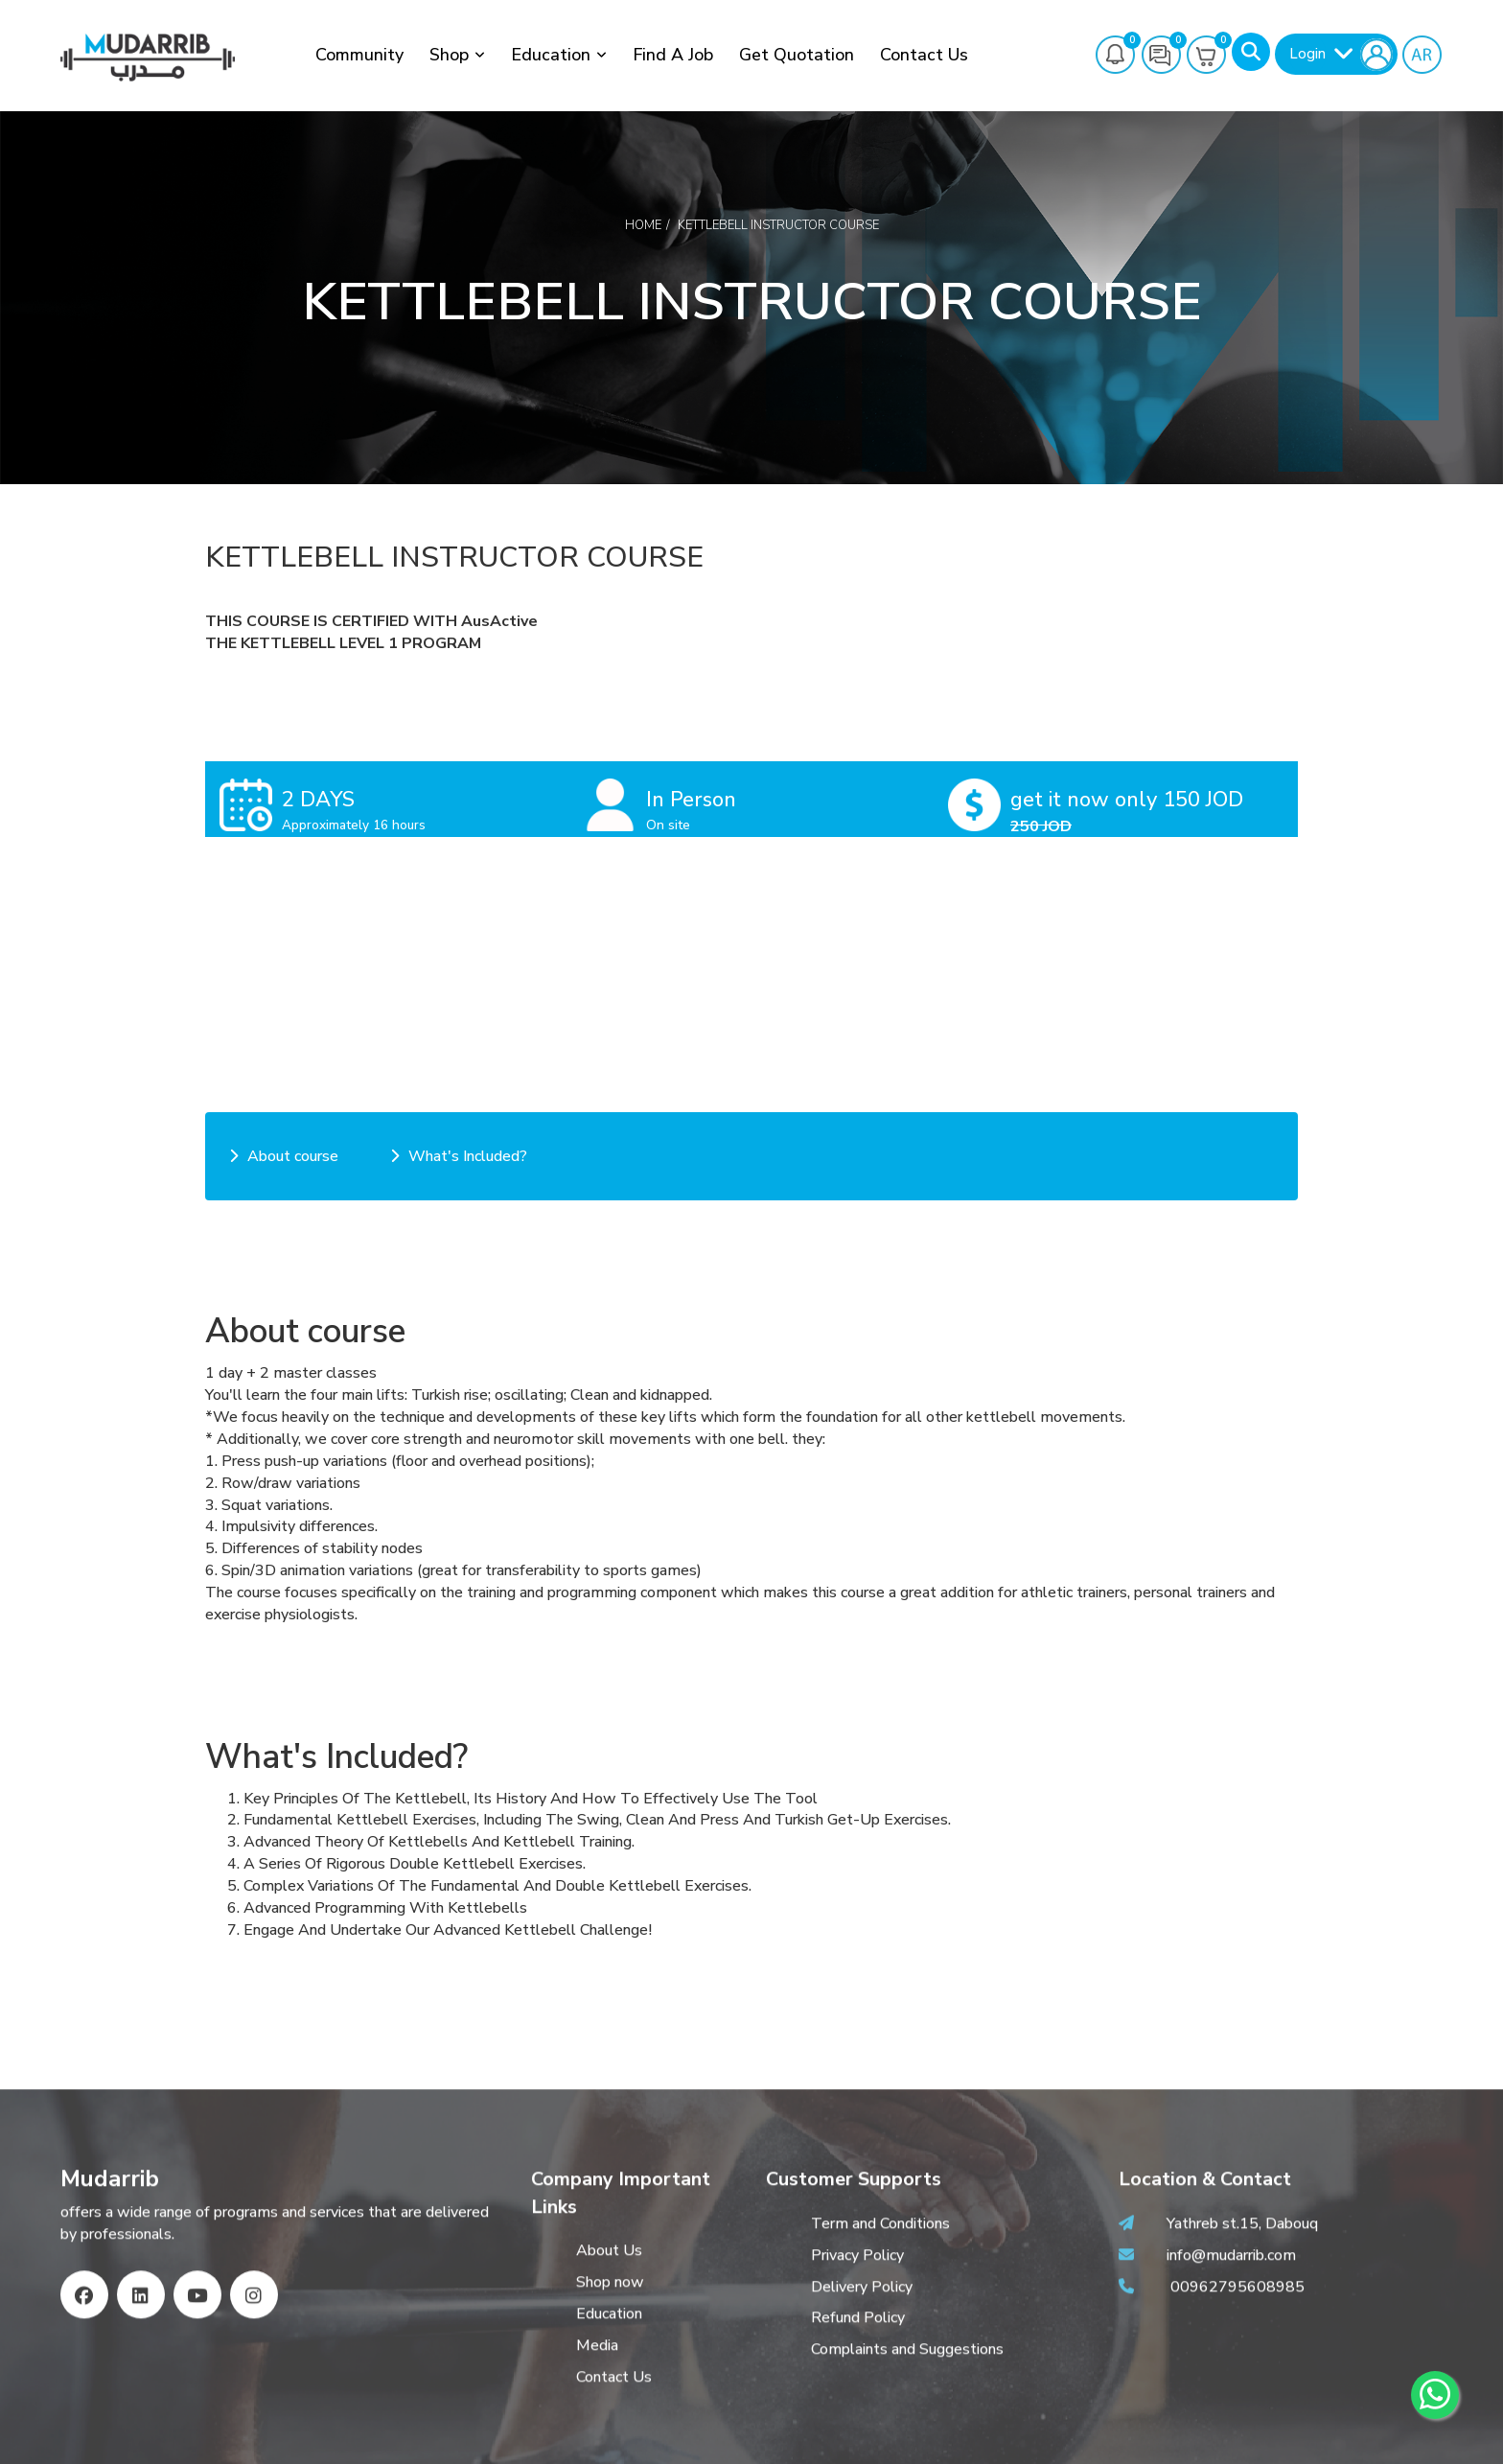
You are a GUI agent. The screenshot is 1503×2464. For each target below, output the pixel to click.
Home (643, 225)
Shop (449, 54)
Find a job (673, 54)
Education (550, 54)
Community (359, 54)
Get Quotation (796, 54)
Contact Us (924, 54)
